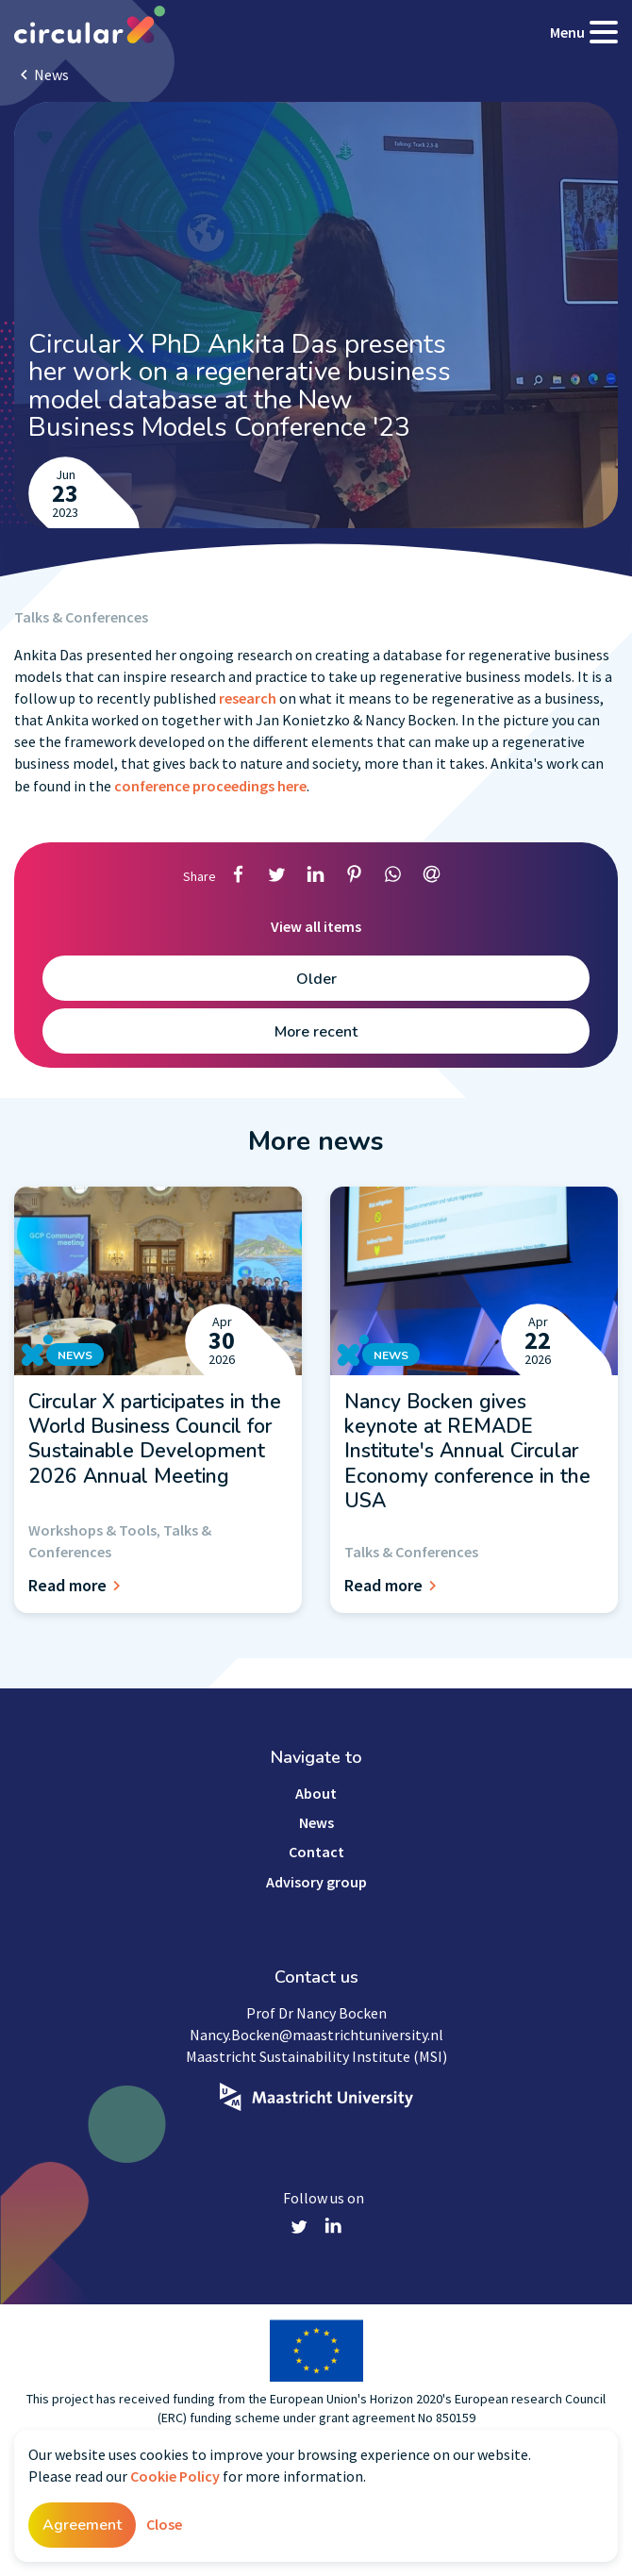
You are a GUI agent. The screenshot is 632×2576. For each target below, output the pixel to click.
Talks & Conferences (81, 616)
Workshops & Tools (92, 1530)
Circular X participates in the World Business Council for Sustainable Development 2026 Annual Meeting (154, 1438)
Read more (77, 1585)
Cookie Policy (175, 2476)
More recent (316, 1032)
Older (316, 979)
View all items (316, 926)
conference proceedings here (210, 785)
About (316, 1793)
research (249, 698)
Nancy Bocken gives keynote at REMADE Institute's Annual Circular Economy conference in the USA (467, 1451)
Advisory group (316, 1881)
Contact (316, 1851)
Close (164, 2524)
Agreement (82, 2525)
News (51, 74)
